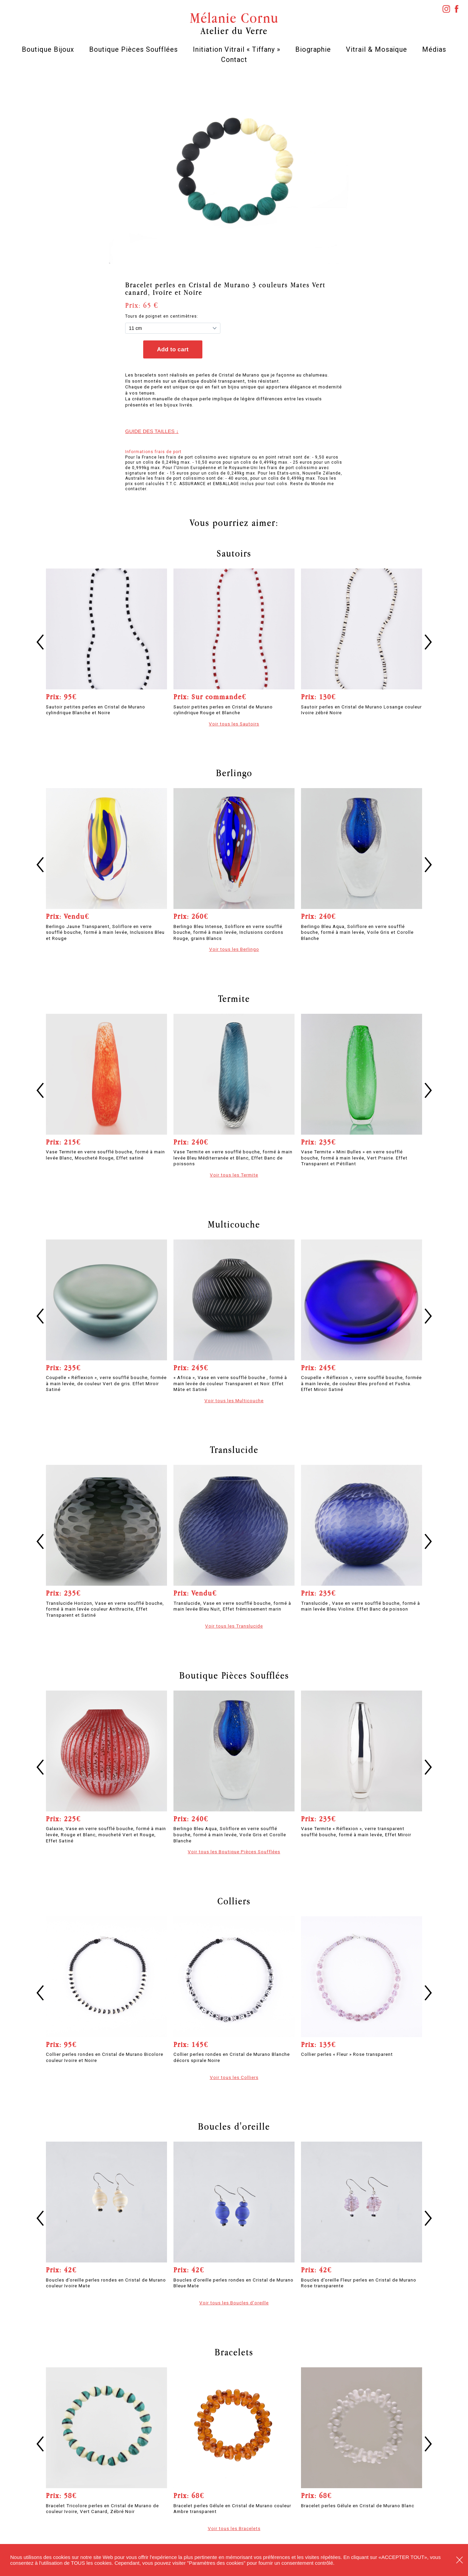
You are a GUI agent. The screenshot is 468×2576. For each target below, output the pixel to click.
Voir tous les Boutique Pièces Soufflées (234, 1851)
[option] (234, 170)
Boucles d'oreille (234, 2126)
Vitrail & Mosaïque (376, 49)
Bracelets (234, 2352)
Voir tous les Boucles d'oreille (234, 2302)
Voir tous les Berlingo (234, 949)
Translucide (234, 1449)
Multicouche (234, 1224)
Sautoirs (234, 553)
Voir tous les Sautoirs (234, 723)
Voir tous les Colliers (234, 2077)
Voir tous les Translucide (234, 1626)
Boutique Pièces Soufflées (133, 49)
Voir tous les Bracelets (234, 2528)
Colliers (234, 1901)
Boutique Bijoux (48, 49)
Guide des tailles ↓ (152, 431)
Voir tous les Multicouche (234, 1400)
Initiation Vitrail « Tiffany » (236, 49)
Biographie (313, 49)
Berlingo (234, 773)
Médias (434, 49)
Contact (234, 59)
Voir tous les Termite (234, 1175)
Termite (234, 998)
